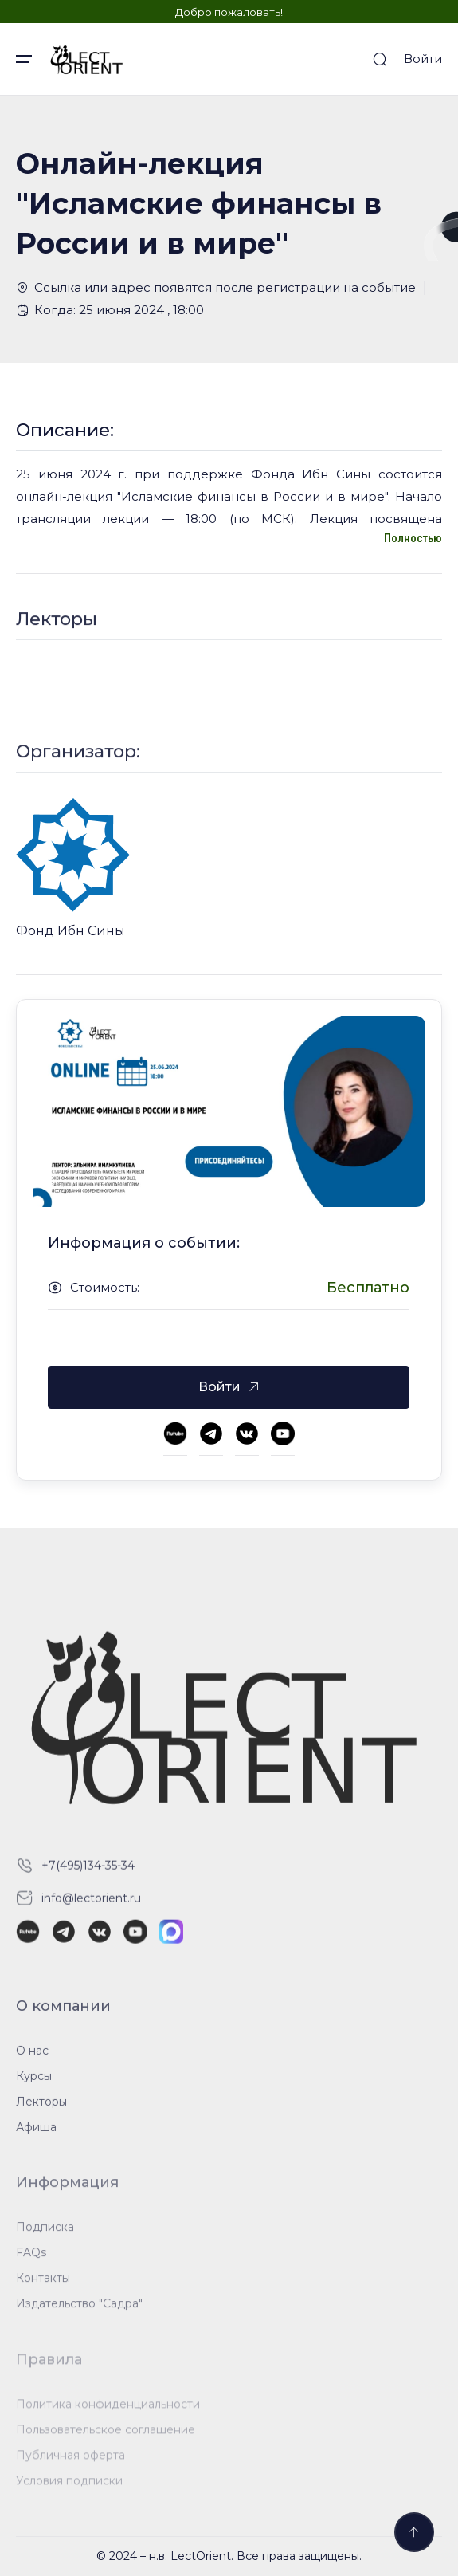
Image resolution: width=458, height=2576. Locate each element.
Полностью (413, 538)
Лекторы (41, 2112)
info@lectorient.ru (91, 1908)
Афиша (36, 2137)
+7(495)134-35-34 (88, 1875)
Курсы (34, 2086)
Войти (423, 58)
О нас (32, 2061)
